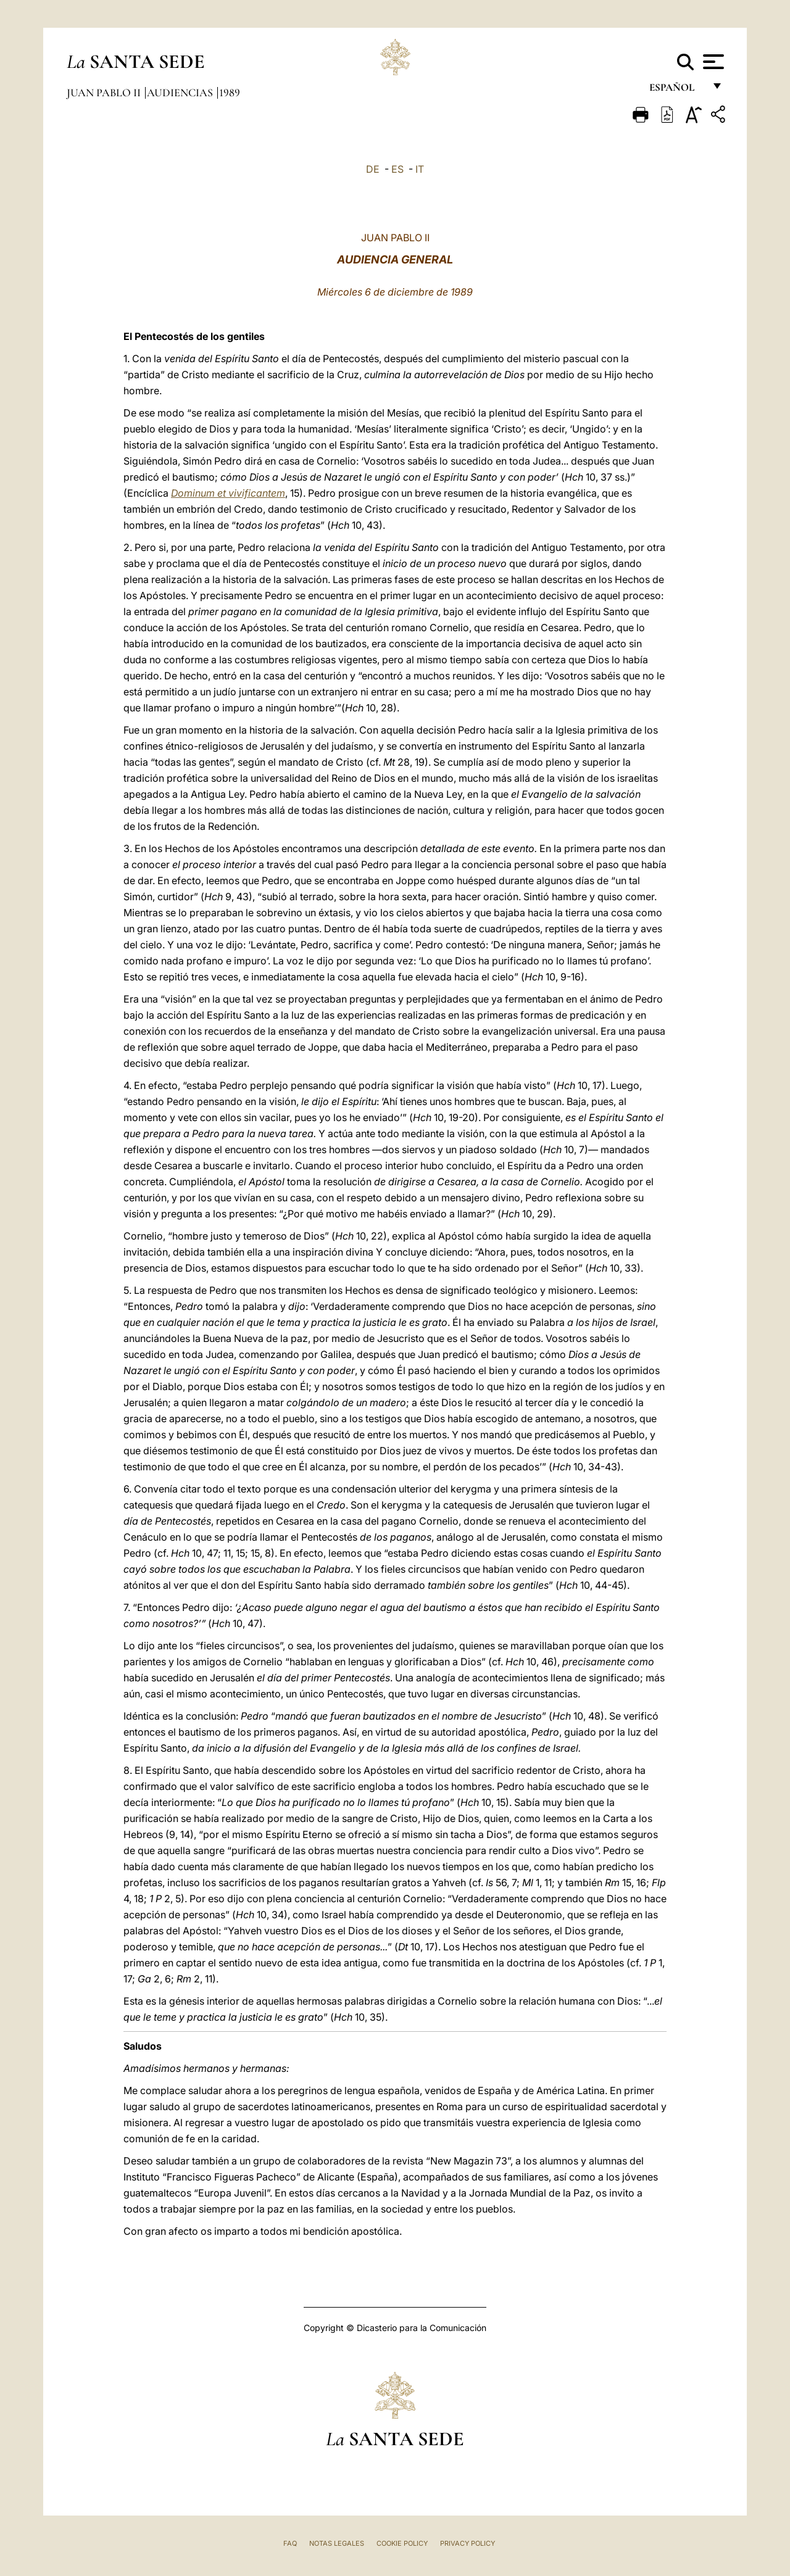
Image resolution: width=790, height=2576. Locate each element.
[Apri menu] (712, 61)
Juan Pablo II (105, 92)
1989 (229, 92)
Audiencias (181, 92)
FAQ (290, 2543)
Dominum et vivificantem (228, 493)
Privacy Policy (467, 2543)
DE (373, 169)
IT (419, 169)
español (676, 91)
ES (397, 169)
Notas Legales (336, 2543)
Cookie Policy (402, 2543)
